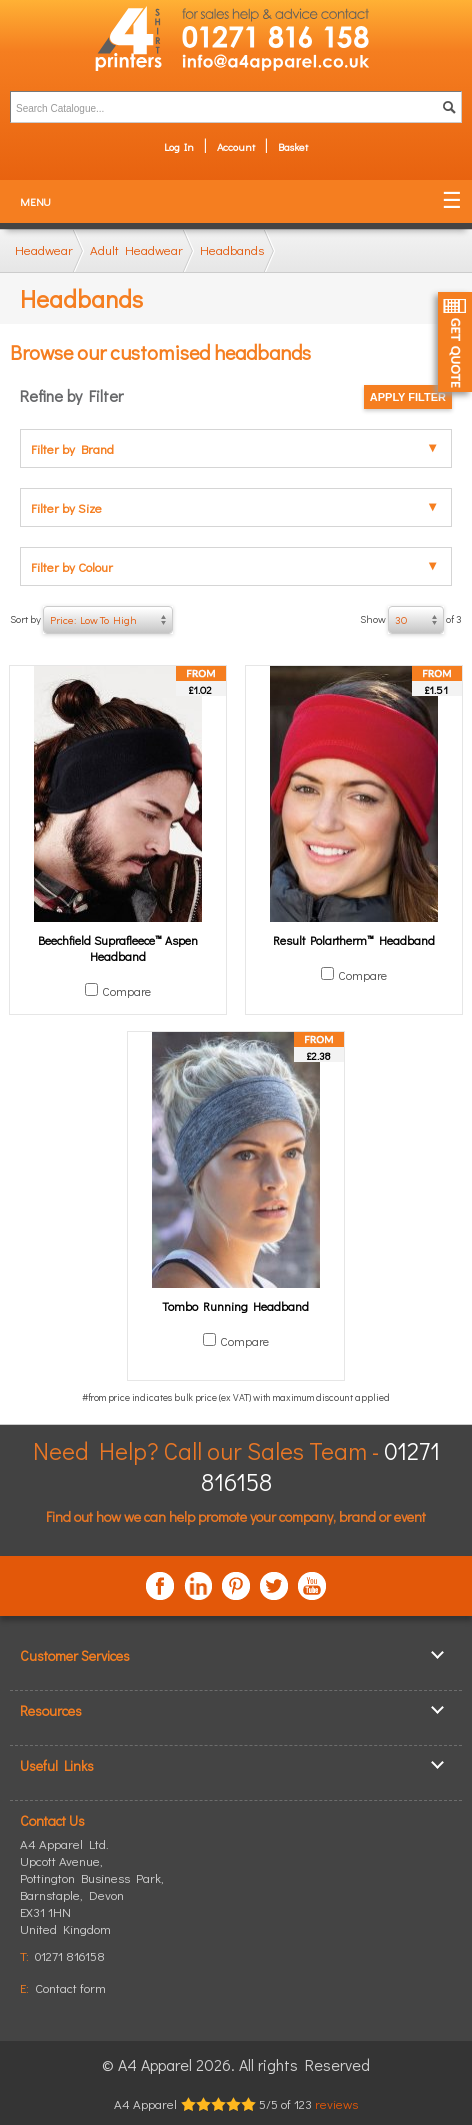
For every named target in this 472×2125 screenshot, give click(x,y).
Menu (35, 201)
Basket (293, 146)
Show (411, 620)
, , (92, 1894)
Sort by (91, 620)
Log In (179, 146)
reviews (336, 2103)
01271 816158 (70, 1955)
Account (236, 146)
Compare (126, 991)
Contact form (70, 1987)
